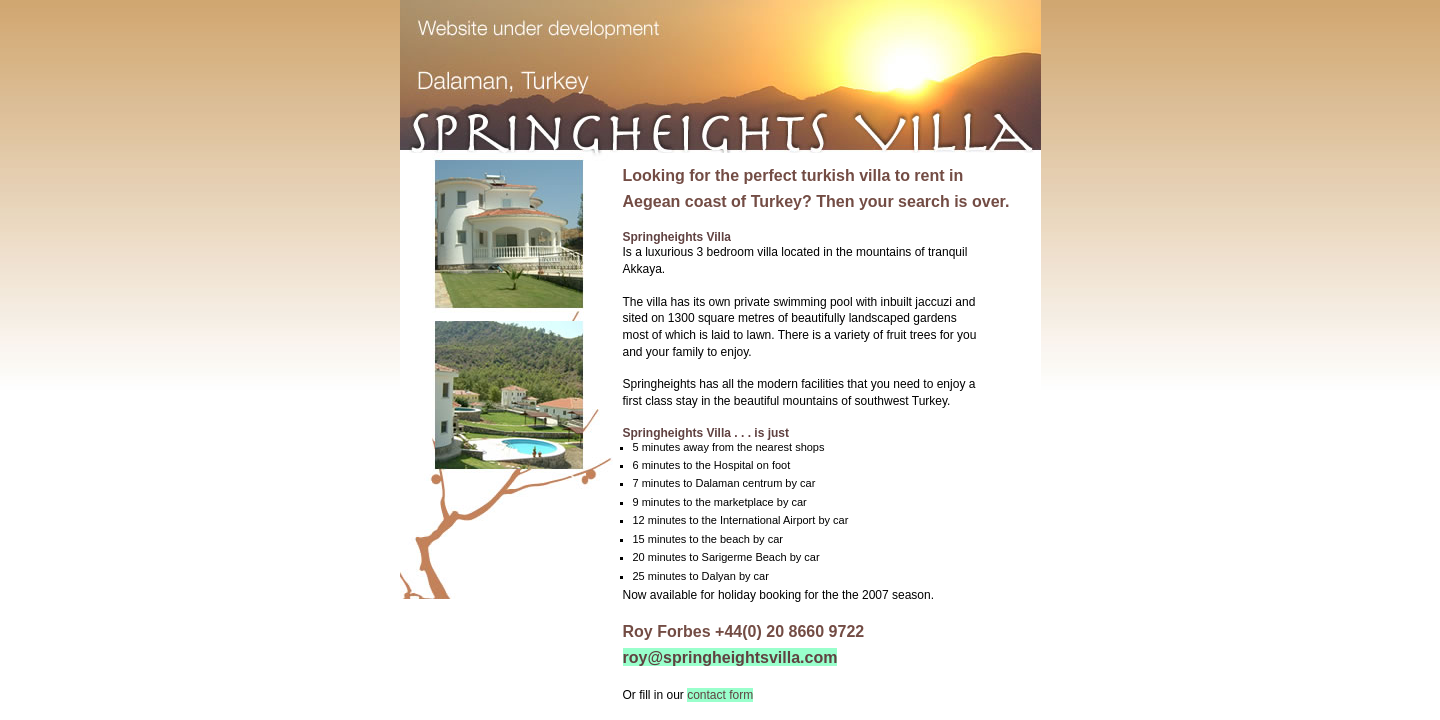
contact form (720, 695)
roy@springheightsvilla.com (730, 657)
